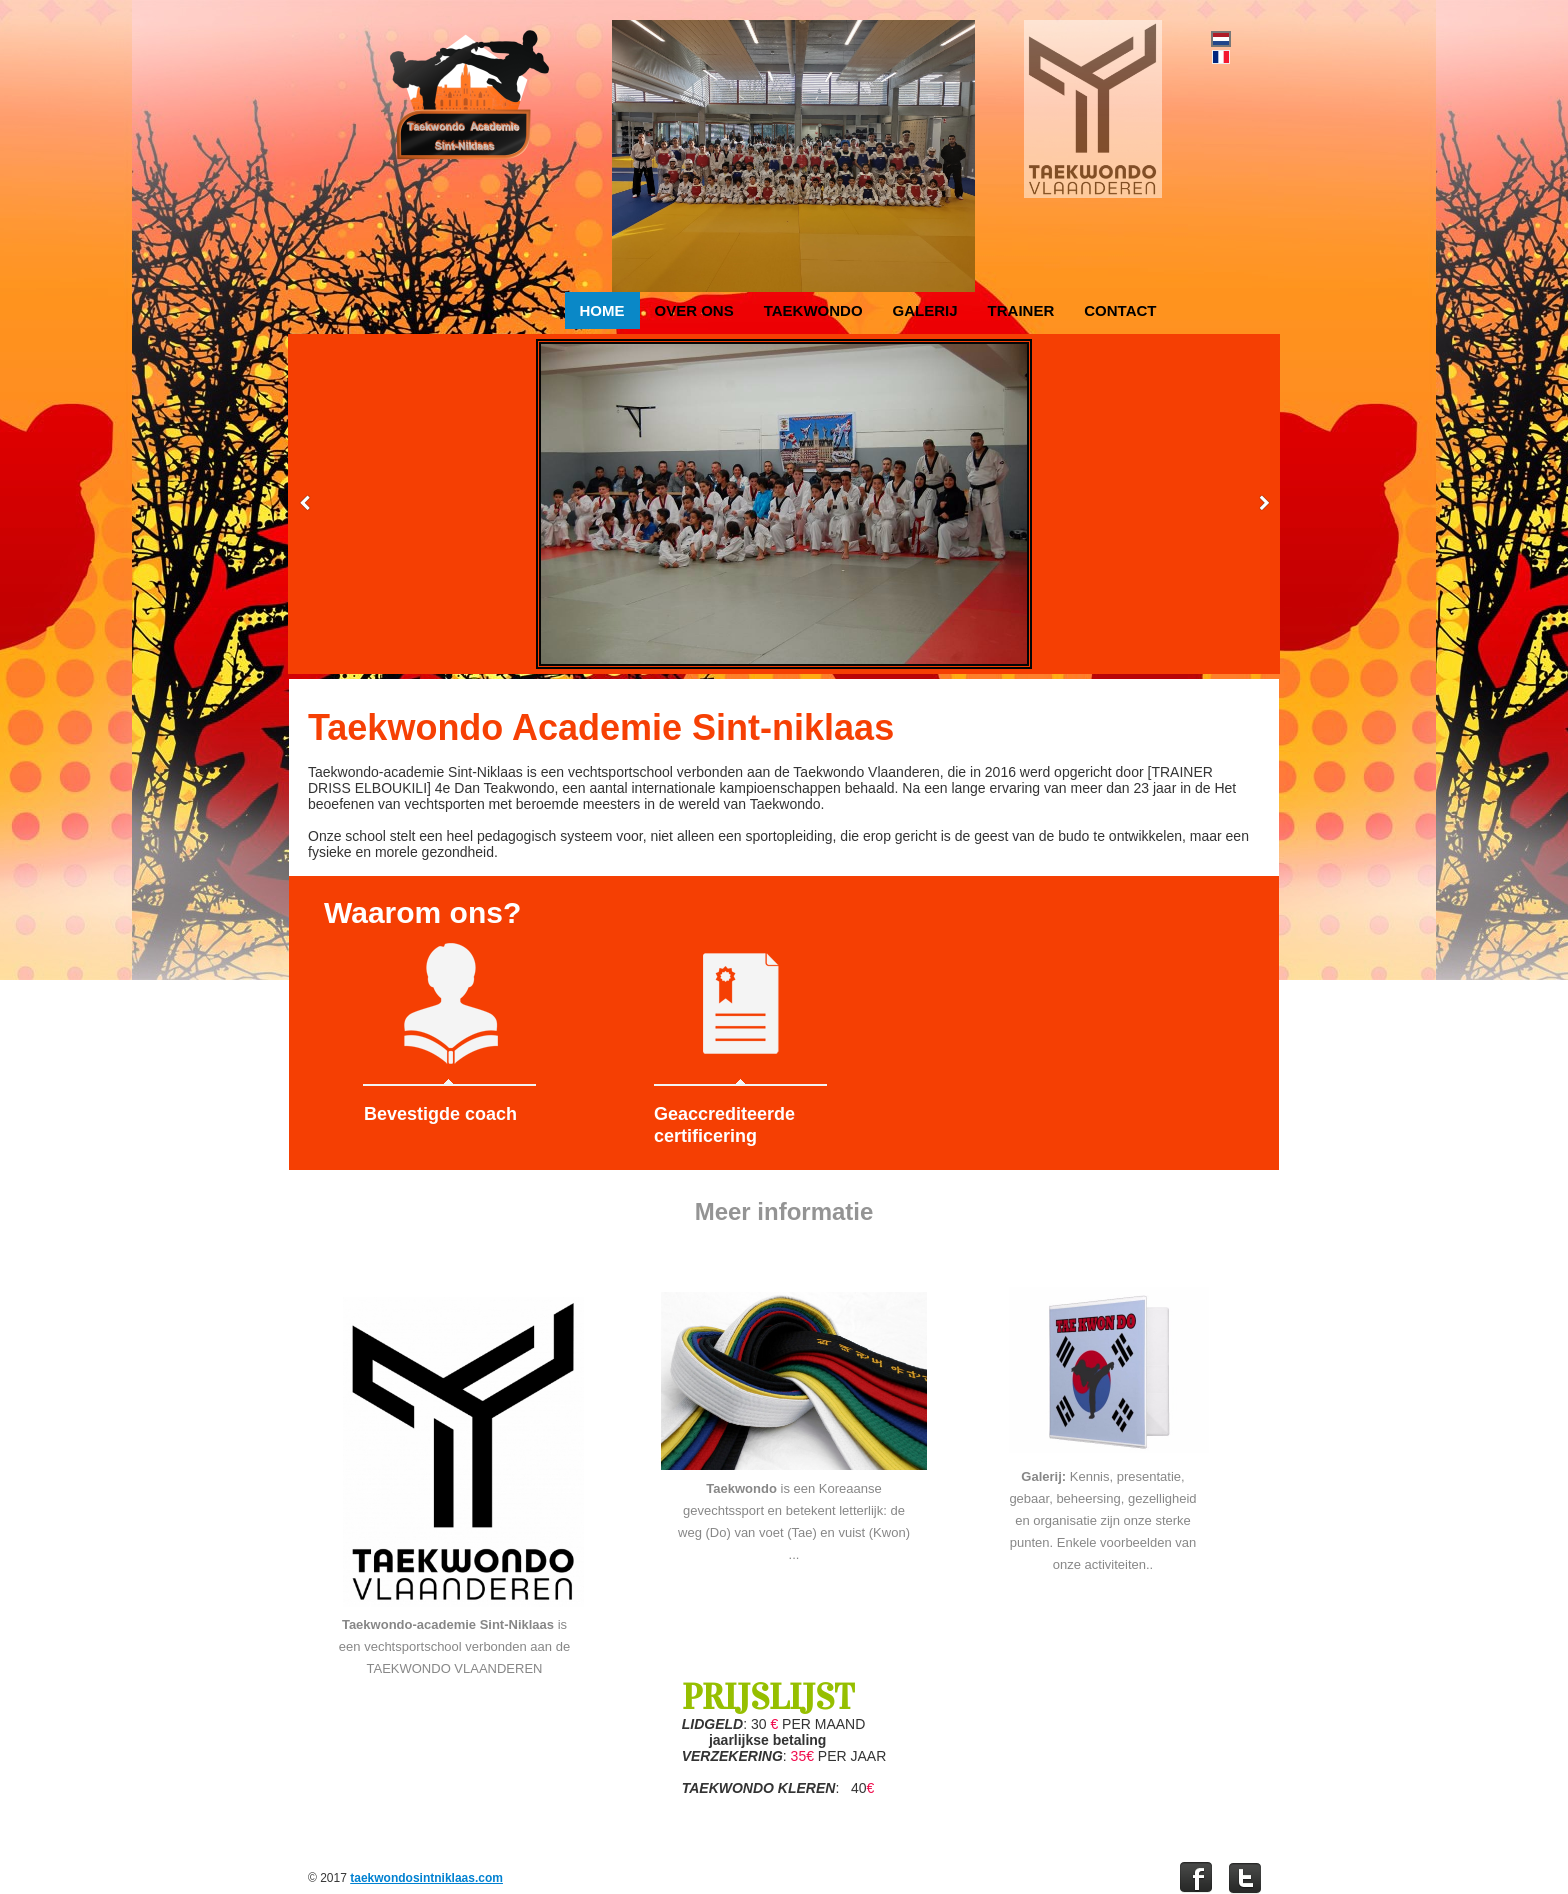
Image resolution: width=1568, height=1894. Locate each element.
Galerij (925, 310)
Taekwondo (813, 310)
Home (602, 310)
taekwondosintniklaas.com (426, 1878)
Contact (1120, 310)
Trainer (1021, 310)
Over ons (694, 310)
